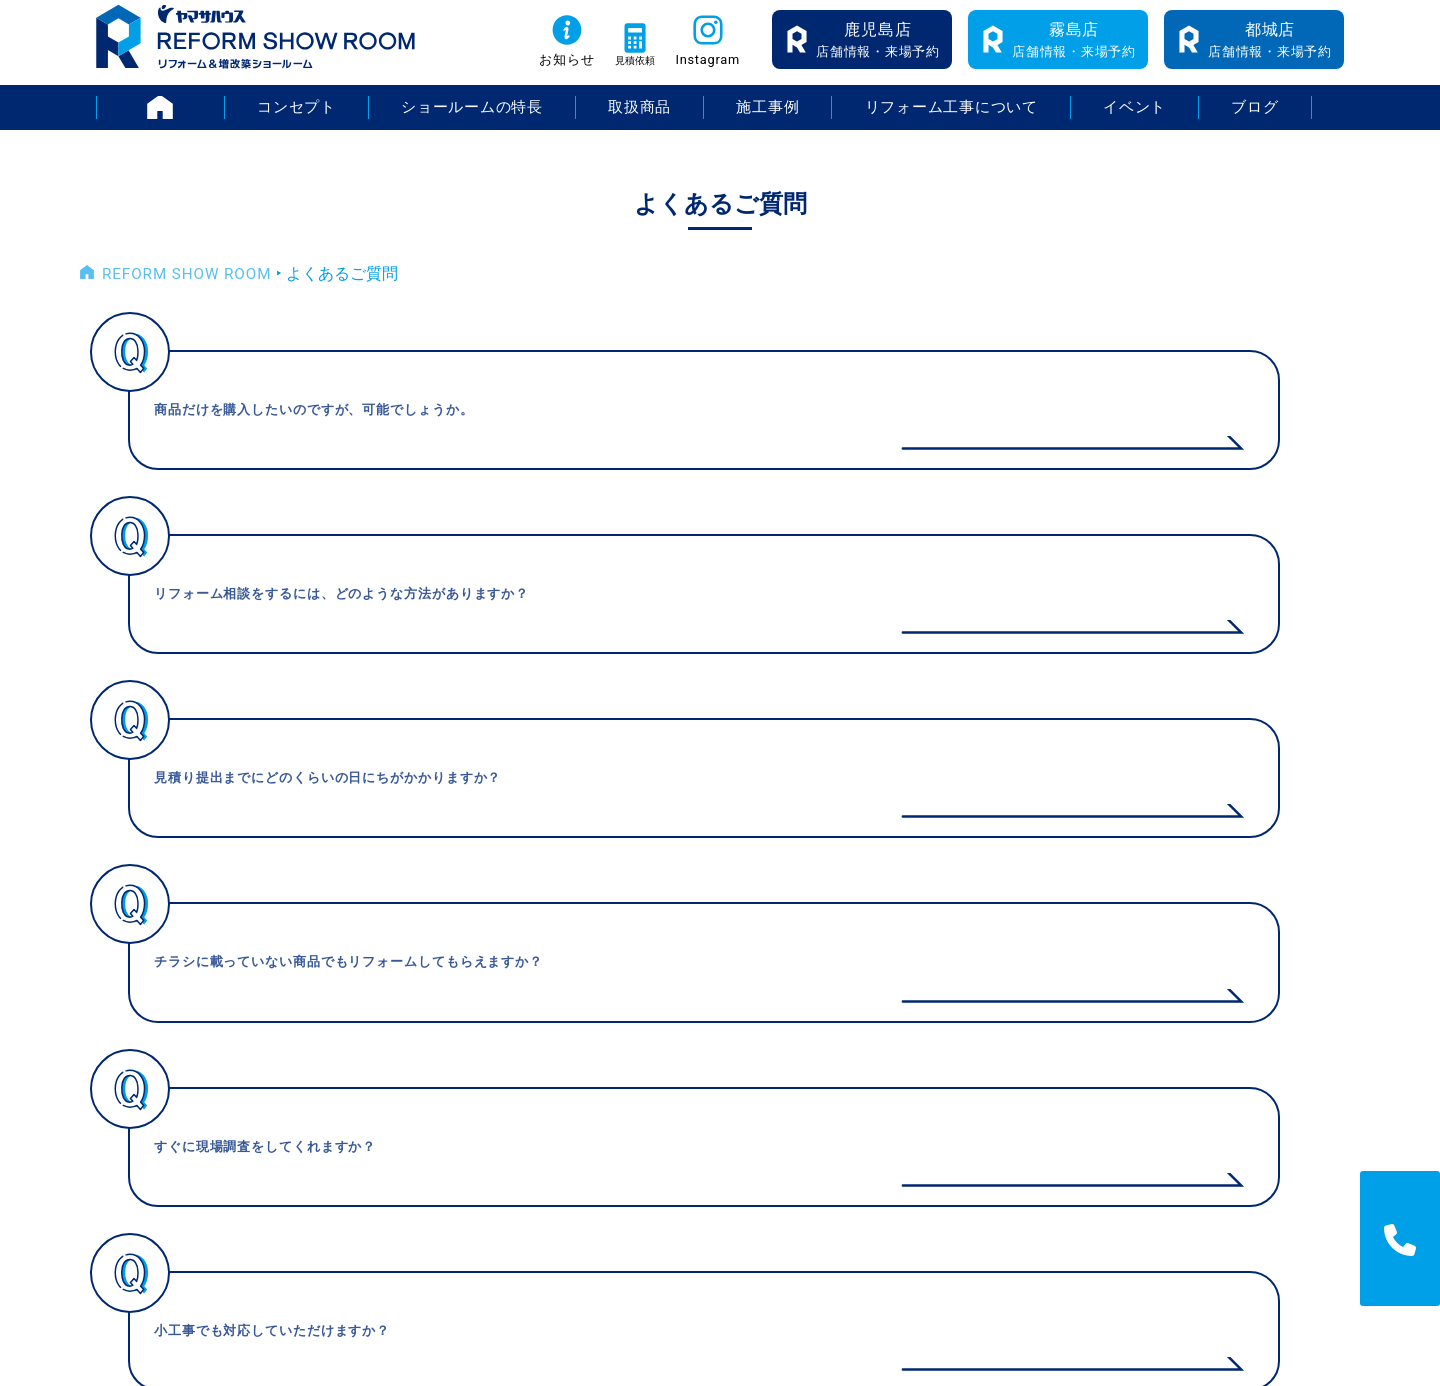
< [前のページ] (600, 793)
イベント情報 (1018, 972)
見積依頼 (624, 71)
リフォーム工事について (952, 119)
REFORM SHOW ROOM (183, 286)
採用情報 (1259, 972)
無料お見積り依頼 (1034, 1106)
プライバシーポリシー (1307, 1005)
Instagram (711, 71)
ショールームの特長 (471, 119)
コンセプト (294, 119)
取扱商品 (639, 119)
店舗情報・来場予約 (878, 50)
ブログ (1256, 119)
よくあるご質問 (1026, 1073)
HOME (222, 119)
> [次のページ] (840, 793)
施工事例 (767, 119)
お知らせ (540, 71)
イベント (1136, 119)
